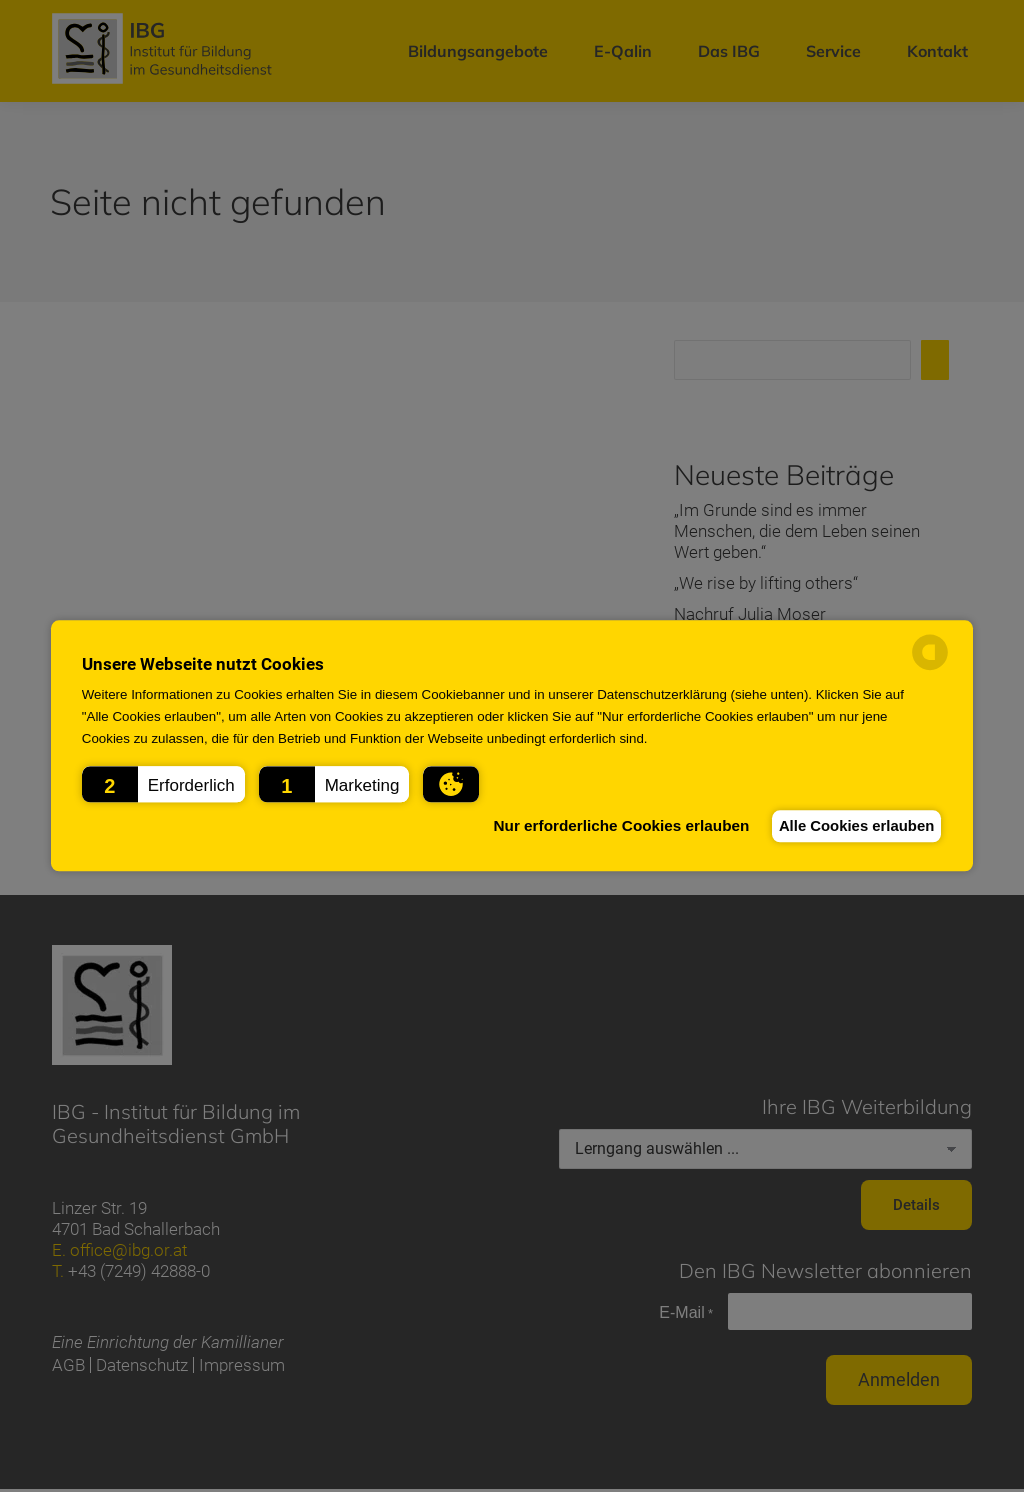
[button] (163, 784)
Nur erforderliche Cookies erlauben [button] (598, 825)
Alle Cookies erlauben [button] (848, 825)
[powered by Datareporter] (930, 666)
